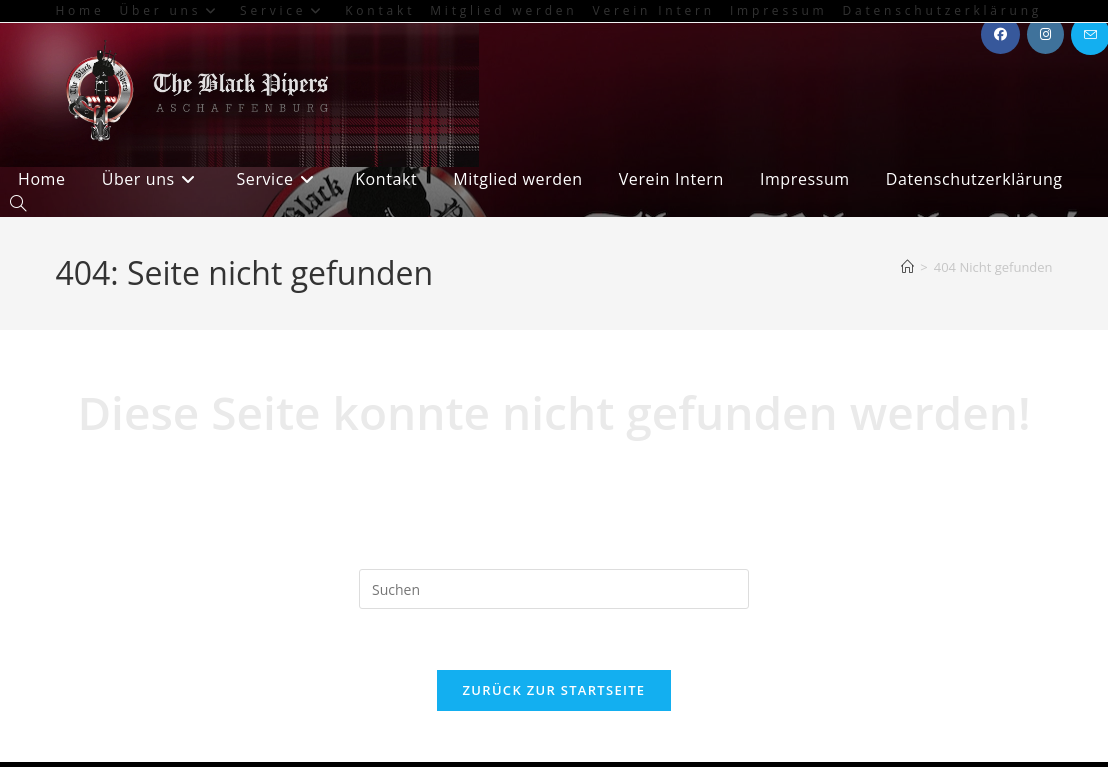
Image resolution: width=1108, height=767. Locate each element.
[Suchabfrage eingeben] (554, 589)
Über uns (173, 10)
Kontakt (380, 10)
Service (285, 10)
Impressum (779, 10)
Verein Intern (654, 10)
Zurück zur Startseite (554, 690)
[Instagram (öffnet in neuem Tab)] (1045, 34)
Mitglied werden (503, 10)
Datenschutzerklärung (943, 10)
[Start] (907, 267)
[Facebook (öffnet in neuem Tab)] (1000, 34)
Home (79, 10)
